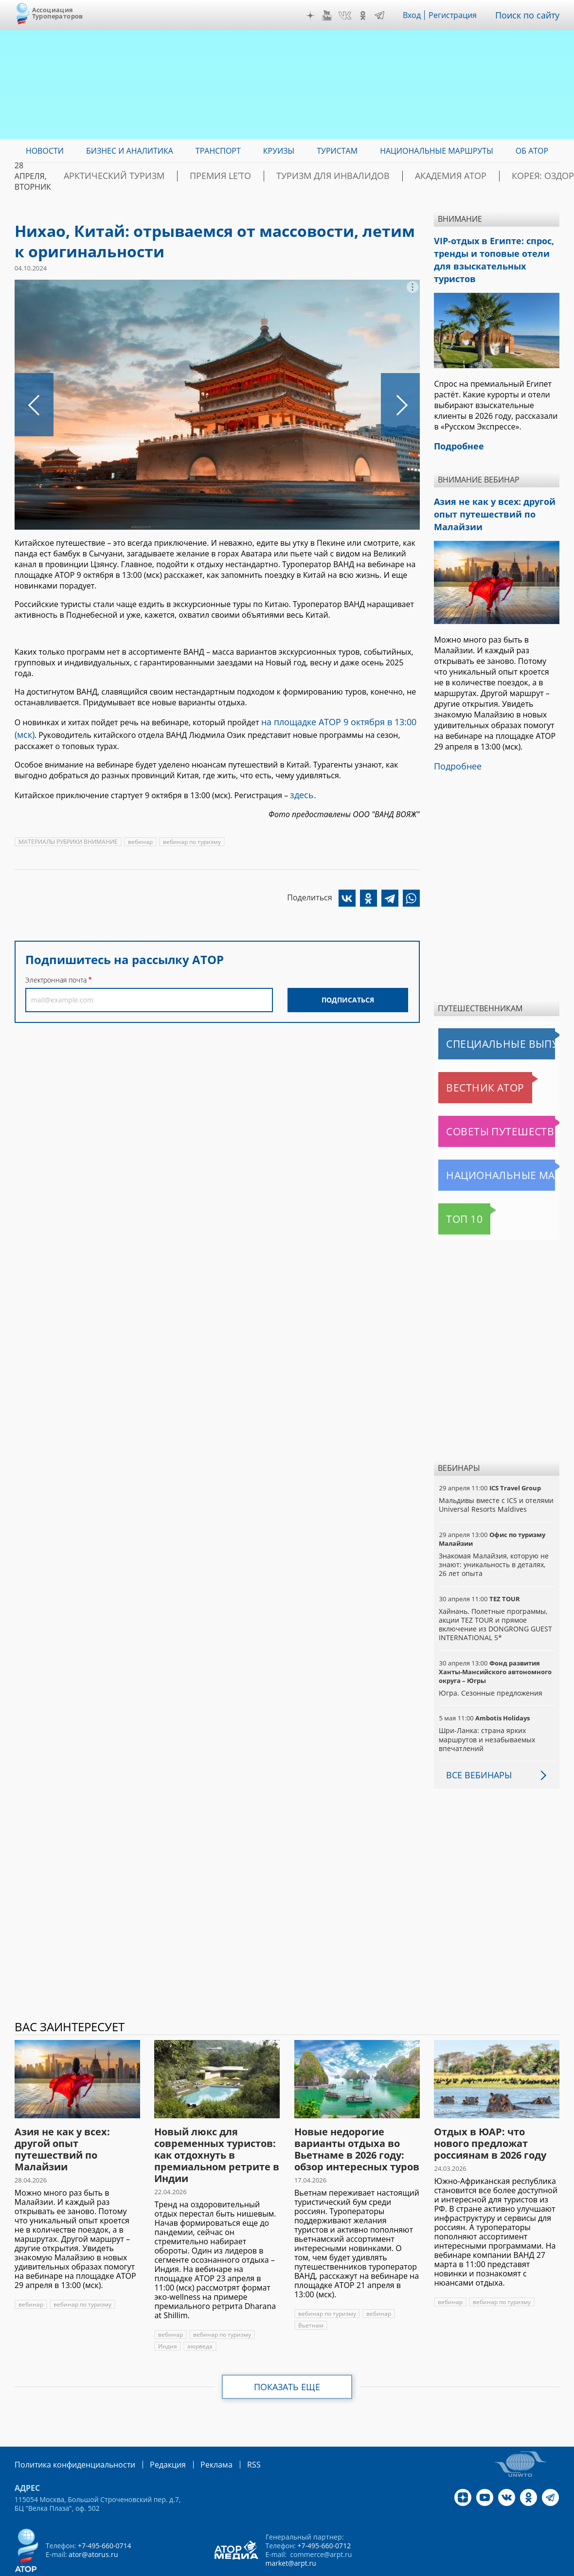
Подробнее (455, 738)
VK (351, 15)
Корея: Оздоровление (513, 176)
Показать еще (287, 2358)
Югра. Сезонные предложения (489, 1664)
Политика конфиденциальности (68, 2435)
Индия (167, 2318)
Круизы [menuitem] (278, 150)
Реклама (196, 2435)
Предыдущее (34, 404)
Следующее (400, 404)
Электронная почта (56, 974)
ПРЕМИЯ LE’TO (228, 176)
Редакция (152, 2435)
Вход (419, 15)
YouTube (334, 15)
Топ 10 (453, 1190)
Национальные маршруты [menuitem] (436, 150)
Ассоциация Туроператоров (57, 12)
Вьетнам (310, 2297)
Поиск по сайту (531, 15)
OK (370, 15)
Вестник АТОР (466, 1059)
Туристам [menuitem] (337, 150)
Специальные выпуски (483, 1015)
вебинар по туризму (191, 836)
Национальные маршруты (489, 1147)
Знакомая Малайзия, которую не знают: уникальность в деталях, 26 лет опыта (496, 1536)
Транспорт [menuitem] (218, 150)
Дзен (317, 15)
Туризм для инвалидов (321, 176)
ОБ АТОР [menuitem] (532, 150)
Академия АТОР (420, 176)
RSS (231, 2435)
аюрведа (199, 2318)
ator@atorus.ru (93, 2525)
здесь (300, 790)
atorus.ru (488, 2567)
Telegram (387, 15)
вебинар (140, 836)
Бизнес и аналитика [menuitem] (129, 150)
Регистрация (460, 15)
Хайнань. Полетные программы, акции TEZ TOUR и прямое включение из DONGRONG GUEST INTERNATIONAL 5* (494, 1596)
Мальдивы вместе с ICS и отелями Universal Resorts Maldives (495, 1476)
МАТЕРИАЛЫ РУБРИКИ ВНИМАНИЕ (68, 836)
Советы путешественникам (491, 1103)
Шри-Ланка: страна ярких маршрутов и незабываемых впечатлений (486, 1711)
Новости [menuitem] (45, 150)
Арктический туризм (141, 176)
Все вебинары (475, 1746)
